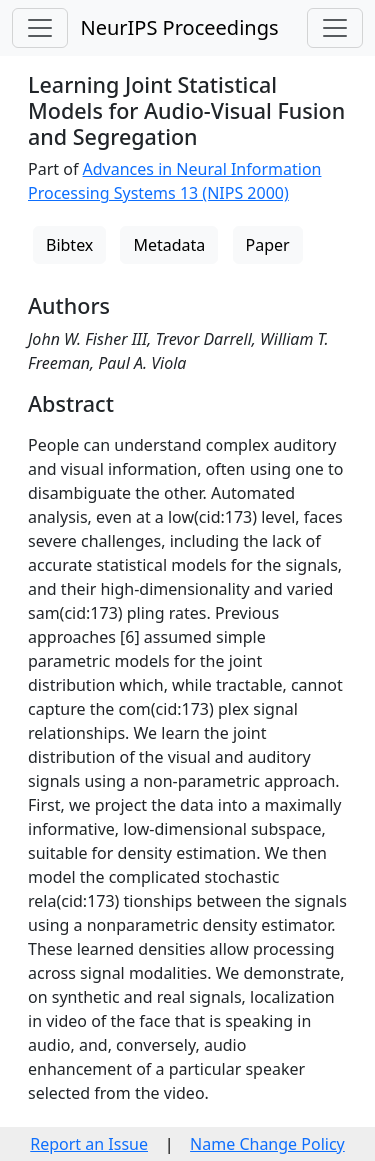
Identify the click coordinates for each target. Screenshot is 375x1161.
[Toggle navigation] (40, 28)
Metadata (169, 245)
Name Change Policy (267, 1144)
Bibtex (69, 245)
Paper (268, 245)
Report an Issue (89, 1144)
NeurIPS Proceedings (179, 27)
